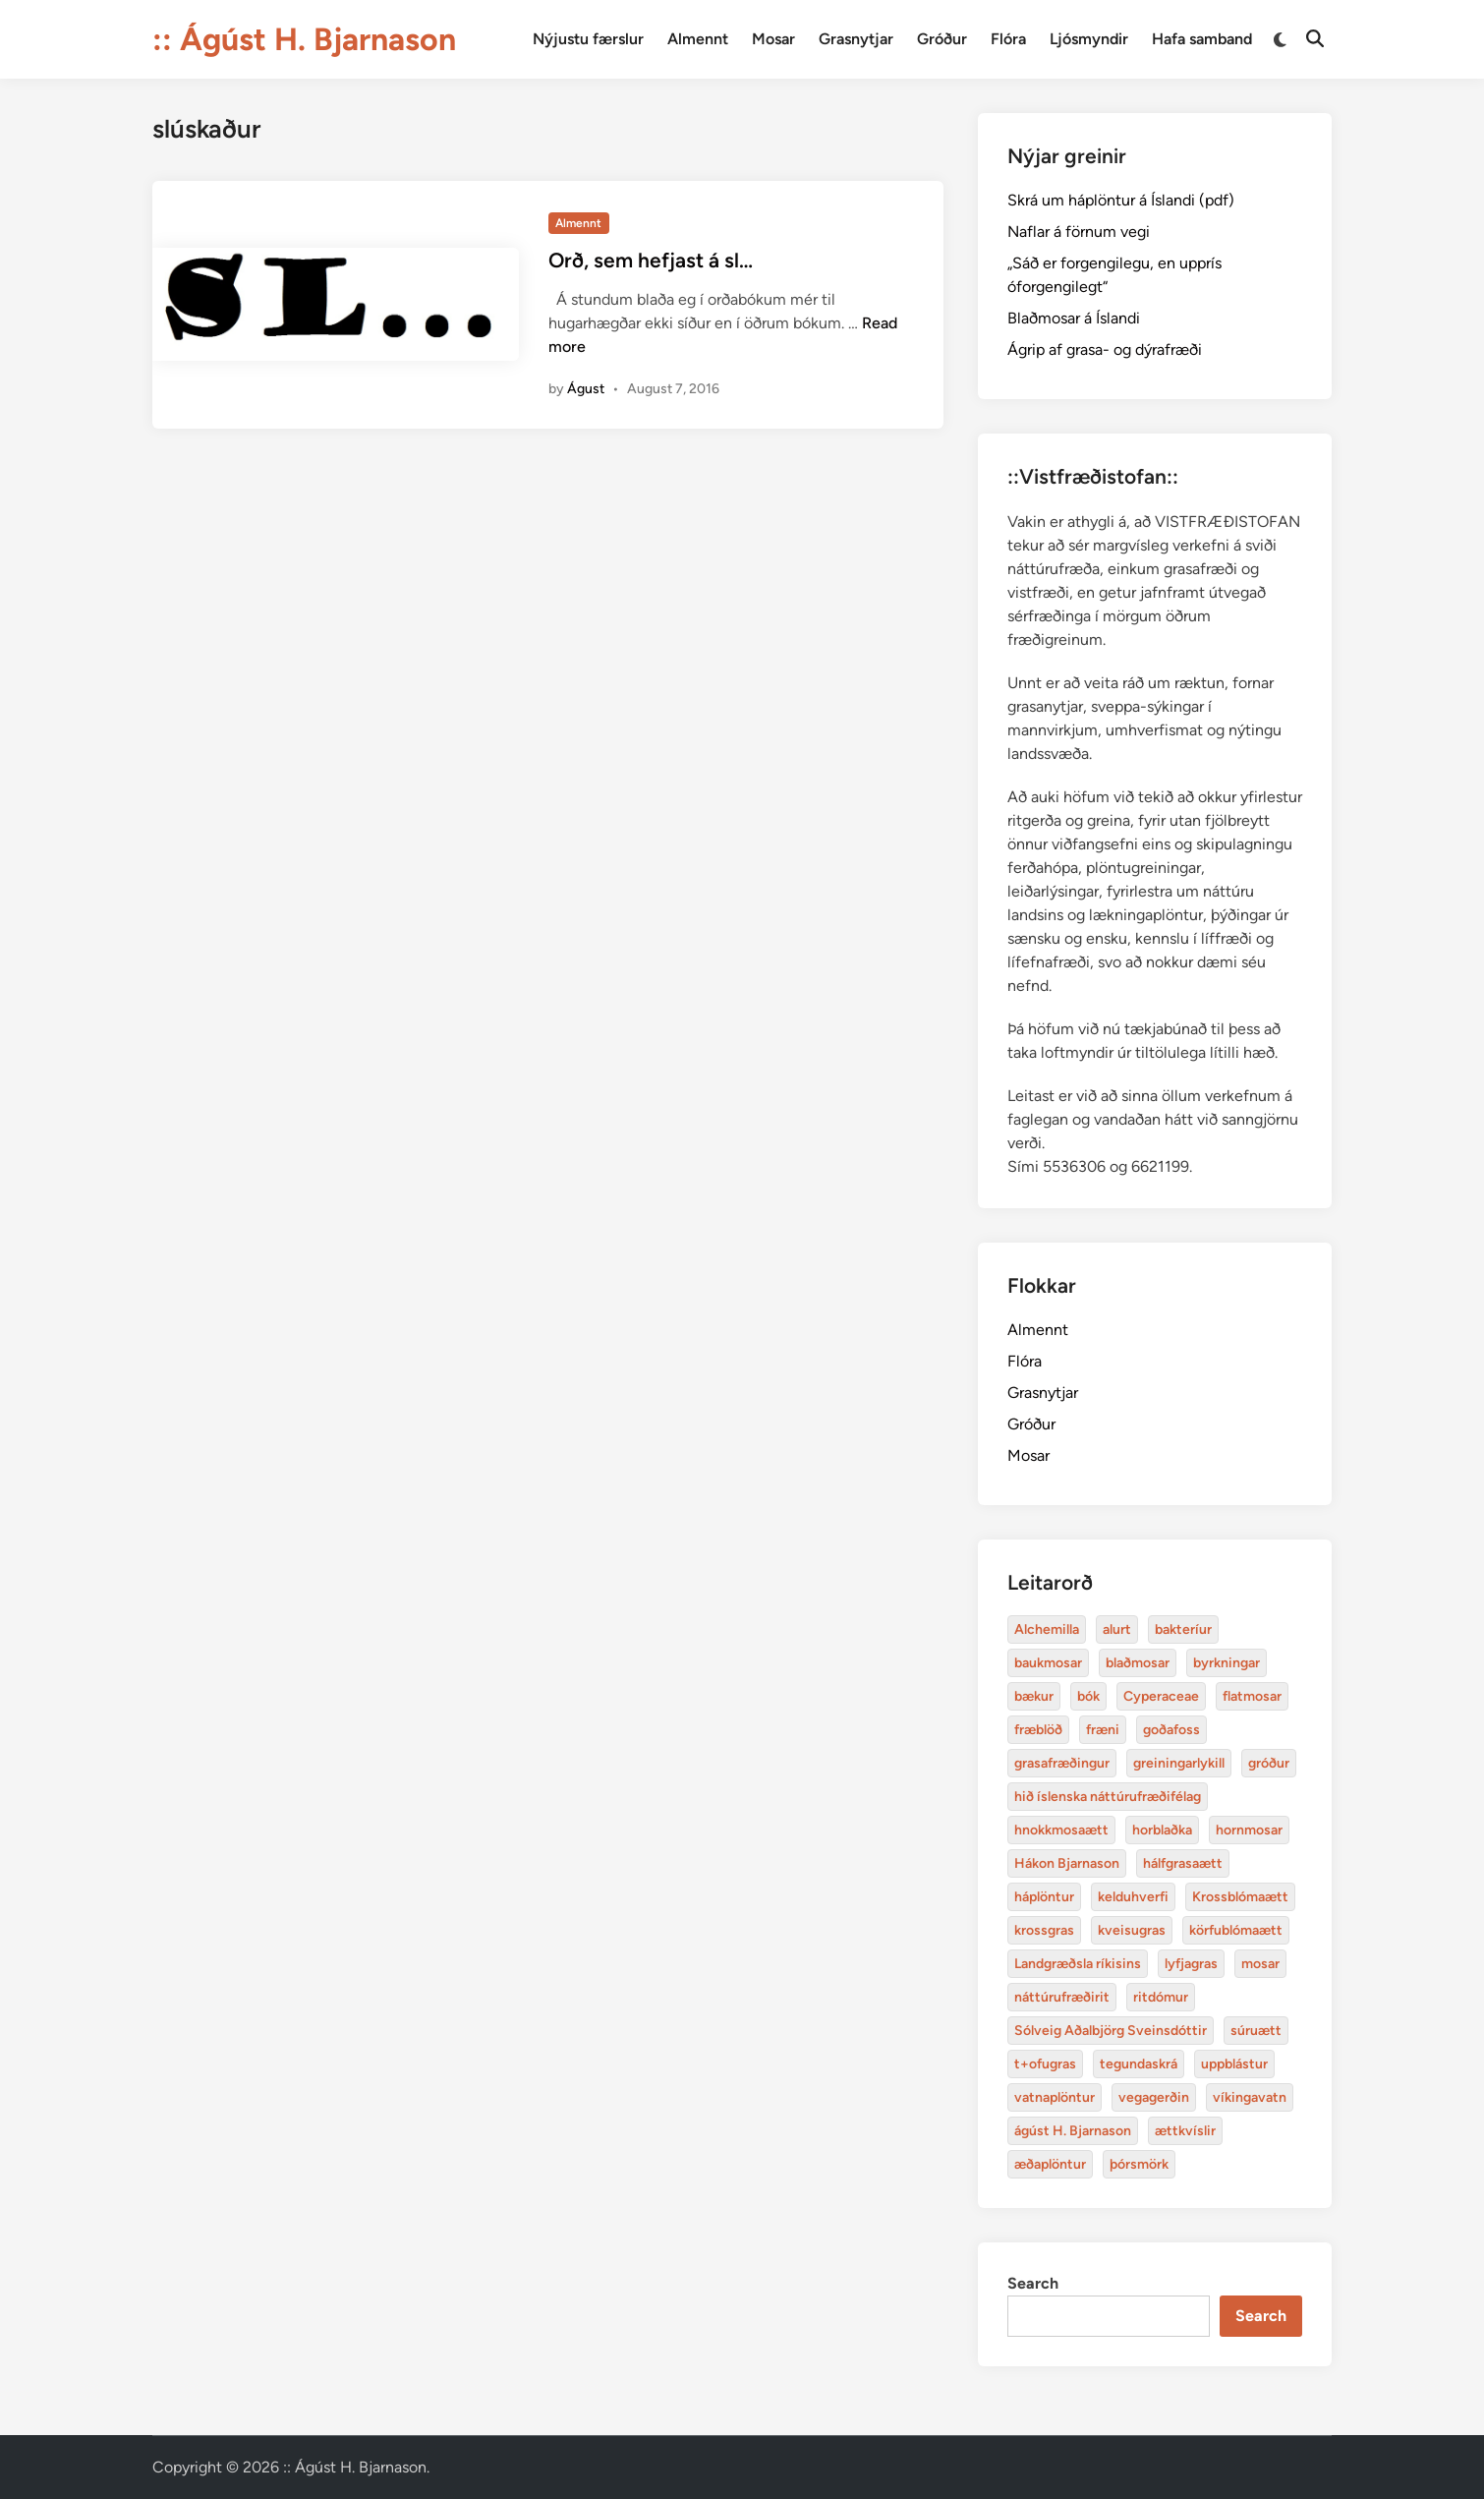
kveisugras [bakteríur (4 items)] (1132, 1930)
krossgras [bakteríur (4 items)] (1044, 1930)
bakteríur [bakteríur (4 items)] (1183, 1629)
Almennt (697, 38)
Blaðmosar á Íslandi (1073, 318)
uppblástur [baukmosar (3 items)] (1234, 2064)
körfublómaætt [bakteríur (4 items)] (1236, 1930)
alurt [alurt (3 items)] (1117, 1629)
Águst (585, 388)
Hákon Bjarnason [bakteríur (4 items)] (1066, 1863)
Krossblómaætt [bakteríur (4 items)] (1240, 1897)
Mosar (773, 38)
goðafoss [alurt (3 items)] (1171, 1729)
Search (1032, 2283)
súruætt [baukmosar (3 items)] (1256, 2030)
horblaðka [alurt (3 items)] (1162, 1830)
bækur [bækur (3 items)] (1034, 1696)
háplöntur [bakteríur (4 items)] (1044, 1897)
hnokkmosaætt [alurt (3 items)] (1061, 1830)
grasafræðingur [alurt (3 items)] (1062, 1763)
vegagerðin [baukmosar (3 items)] (1153, 2097)
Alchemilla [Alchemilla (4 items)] (1046, 1629)
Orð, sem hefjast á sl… (650, 260)
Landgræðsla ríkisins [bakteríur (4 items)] (1077, 1963)
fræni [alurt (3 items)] (1102, 1729)
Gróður (942, 38)
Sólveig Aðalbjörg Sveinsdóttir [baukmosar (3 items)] (1110, 2030)
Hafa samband (1202, 38)
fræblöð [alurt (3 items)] (1038, 1729)
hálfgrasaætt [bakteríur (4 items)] (1183, 1863)
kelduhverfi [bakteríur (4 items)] (1133, 1897)
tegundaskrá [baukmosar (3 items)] (1138, 2064)
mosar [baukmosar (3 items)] (1260, 1963)
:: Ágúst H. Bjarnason (304, 39)
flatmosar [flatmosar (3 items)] (1252, 1696)
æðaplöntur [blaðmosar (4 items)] (1050, 2164)
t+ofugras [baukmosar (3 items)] (1045, 2064)
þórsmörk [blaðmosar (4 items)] (1139, 2164)
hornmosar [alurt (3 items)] (1249, 1830)
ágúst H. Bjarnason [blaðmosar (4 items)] (1072, 2130)
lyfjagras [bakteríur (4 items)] (1191, 1963)
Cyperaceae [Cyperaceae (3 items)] (1161, 1696)
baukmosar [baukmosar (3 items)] (1048, 1663)
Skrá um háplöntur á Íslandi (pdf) (1120, 200)
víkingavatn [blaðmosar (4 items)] (1249, 2097)
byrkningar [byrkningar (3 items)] (1226, 1663)
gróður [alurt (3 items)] (1268, 1763)
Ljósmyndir (1089, 38)
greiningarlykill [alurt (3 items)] (1179, 1763)
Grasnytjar (856, 38)
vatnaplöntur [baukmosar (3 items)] (1054, 2097)
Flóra (1008, 38)
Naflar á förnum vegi (1078, 231)
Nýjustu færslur (588, 38)
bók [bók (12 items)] (1088, 1696)
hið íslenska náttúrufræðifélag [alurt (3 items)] (1107, 1796)
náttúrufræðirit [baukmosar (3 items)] (1062, 1997)
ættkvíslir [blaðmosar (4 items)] (1185, 2130)
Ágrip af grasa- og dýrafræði (1104, 349)
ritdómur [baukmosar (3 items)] (1160, 1997)
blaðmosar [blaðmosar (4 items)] (1138, 1663)
